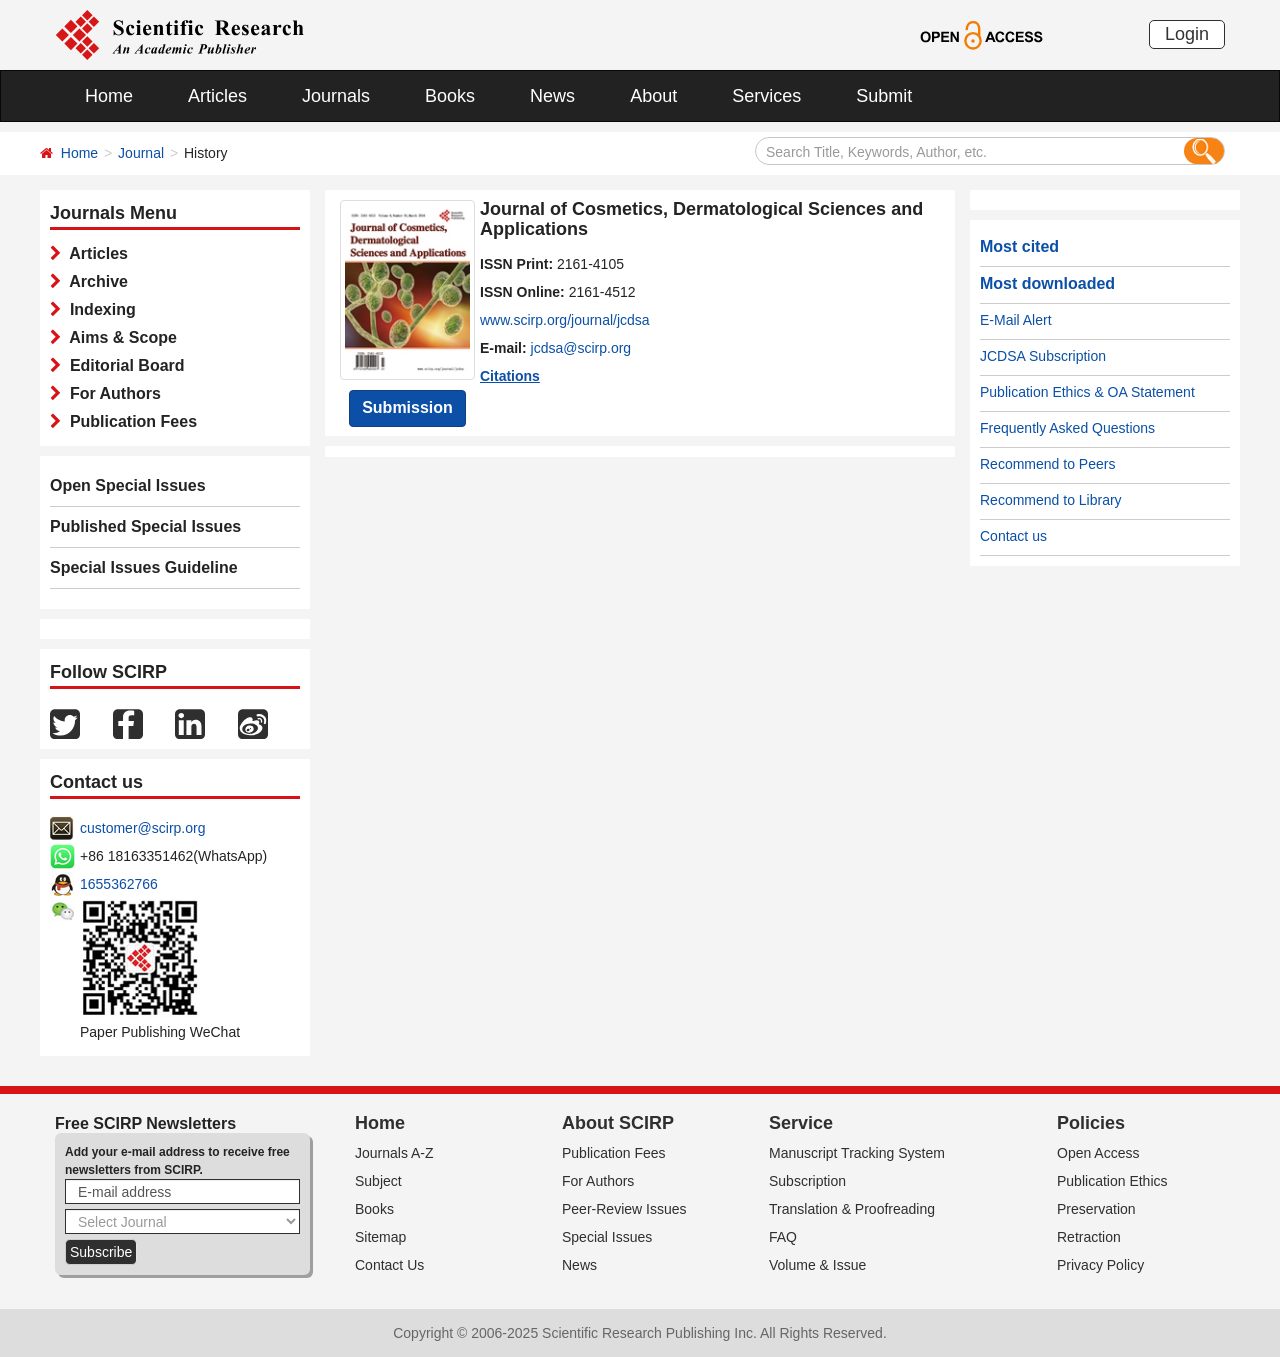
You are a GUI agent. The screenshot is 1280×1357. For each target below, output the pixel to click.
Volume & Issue (817, 1265)
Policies (1091, 1123)
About (653, 96)
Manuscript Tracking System (857, 1153)
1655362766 (119, 884)
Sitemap (380, 1237)
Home (109, 96)
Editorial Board (123, 365)
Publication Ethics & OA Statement (1087, 392)
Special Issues (607, 1237)
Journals (336, 96)
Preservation (1096, 1209)
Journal (141, 153)
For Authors (111, 393)
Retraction (1089, 1237)
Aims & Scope (119, 337)
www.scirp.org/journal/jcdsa (565, 320)
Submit (884, 96)
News (552, 96)
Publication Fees (129, 421)
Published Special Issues (145, 526)
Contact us (1013, 536)
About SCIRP (618, 1123)
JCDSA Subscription (1043, 356)
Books (450, 96)
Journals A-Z (394, 1153)
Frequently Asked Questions (1067, 428)
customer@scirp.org (142, 828)
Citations (510, 376)
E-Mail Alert (1016, 320)
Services (766, 96)
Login (1187, 34)
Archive (94, 281)
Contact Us (389, 1265)
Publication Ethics (1112, 1181)
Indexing (98, 309)
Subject (378, 1181)
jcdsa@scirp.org (581, 348)
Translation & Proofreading (852, 1209)
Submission (407, 407)
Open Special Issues (128, 485)
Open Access (1098, 1153)
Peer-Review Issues (624, 1209)
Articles (217, 96)
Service (801, 1123)
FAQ (783, 1237)
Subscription (807, 1181)
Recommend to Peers (1047, 464)
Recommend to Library (1051, 500)
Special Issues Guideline (144, 567)
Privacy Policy (1100, 1265)
